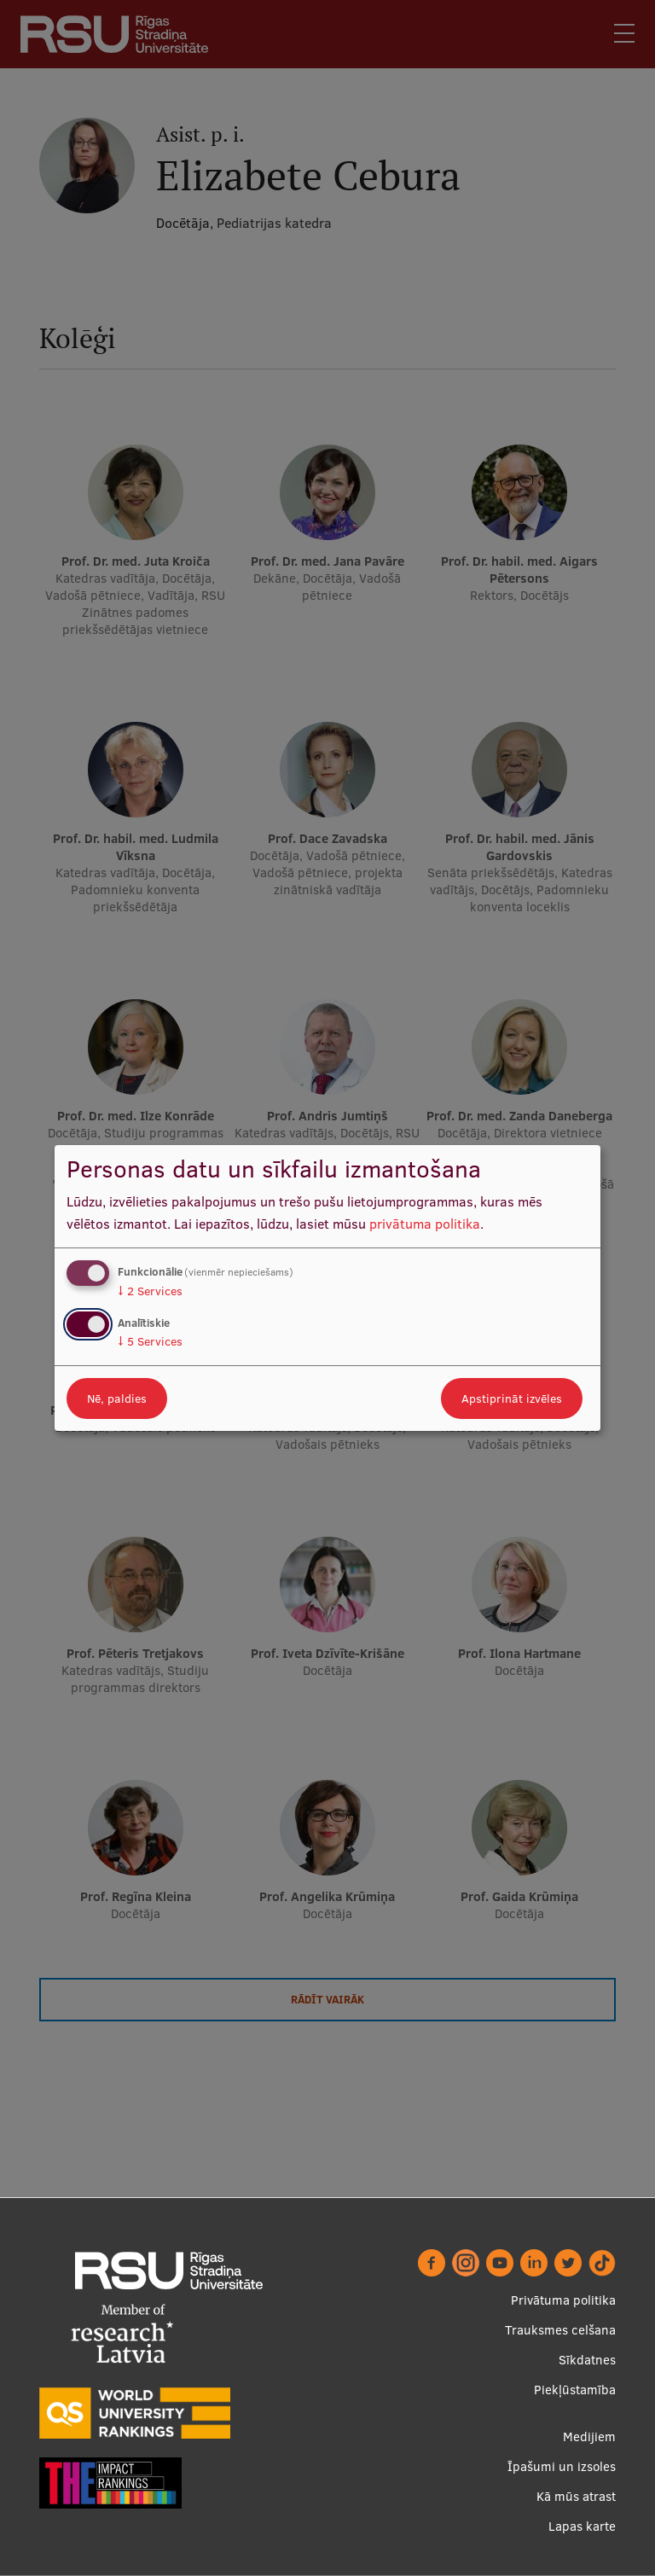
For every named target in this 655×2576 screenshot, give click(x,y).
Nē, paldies (117, 1398)
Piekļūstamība (575, 2390)
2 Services (150, 1291)
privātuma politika (424, 1223)
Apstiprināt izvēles (511, 1398)
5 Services (150, 1341)
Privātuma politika (563, 2300)
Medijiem (589, 2436)
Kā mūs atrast (576, 2496)
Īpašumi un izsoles (561, 2466)
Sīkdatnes (587, 2360)
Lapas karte (582, 2526)
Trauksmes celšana (560, 2330)
